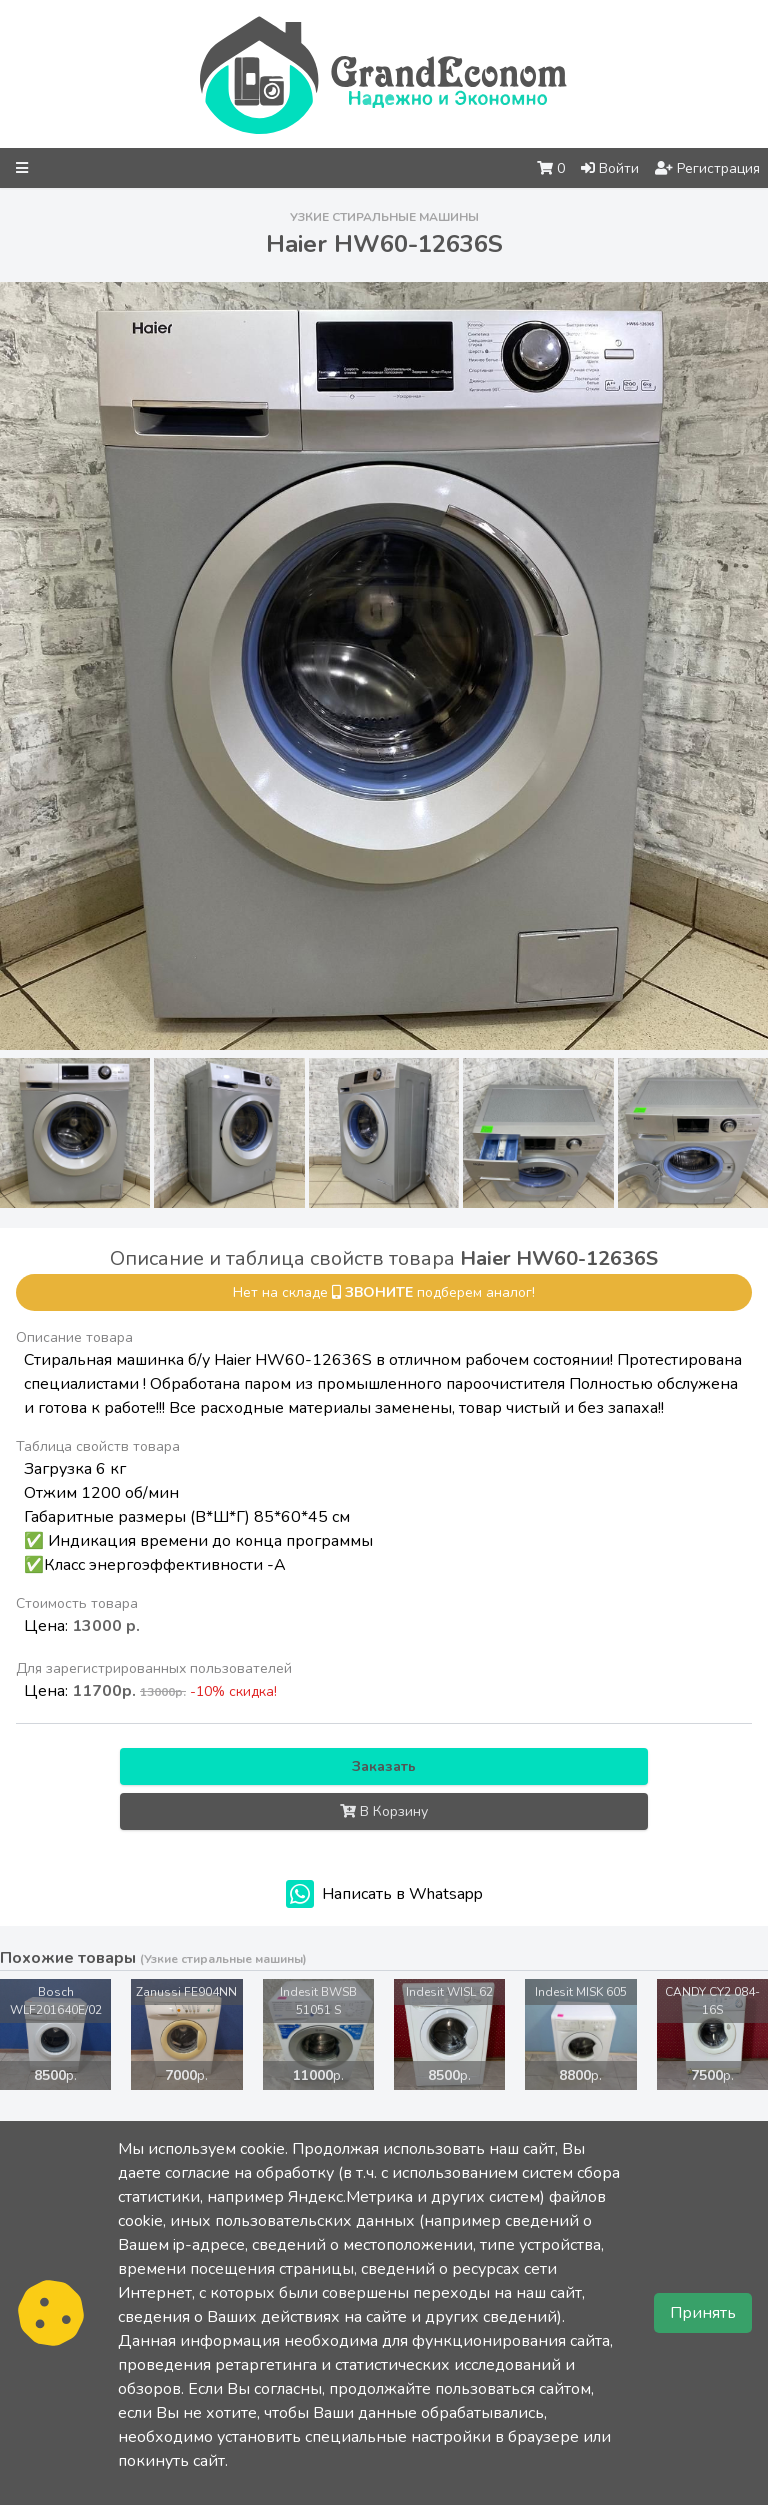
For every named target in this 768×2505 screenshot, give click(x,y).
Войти (610, 168)
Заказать (384, 1766)
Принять (703, 2313)
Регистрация (707, 168)
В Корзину (384, 1811)
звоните (379, 1292)
